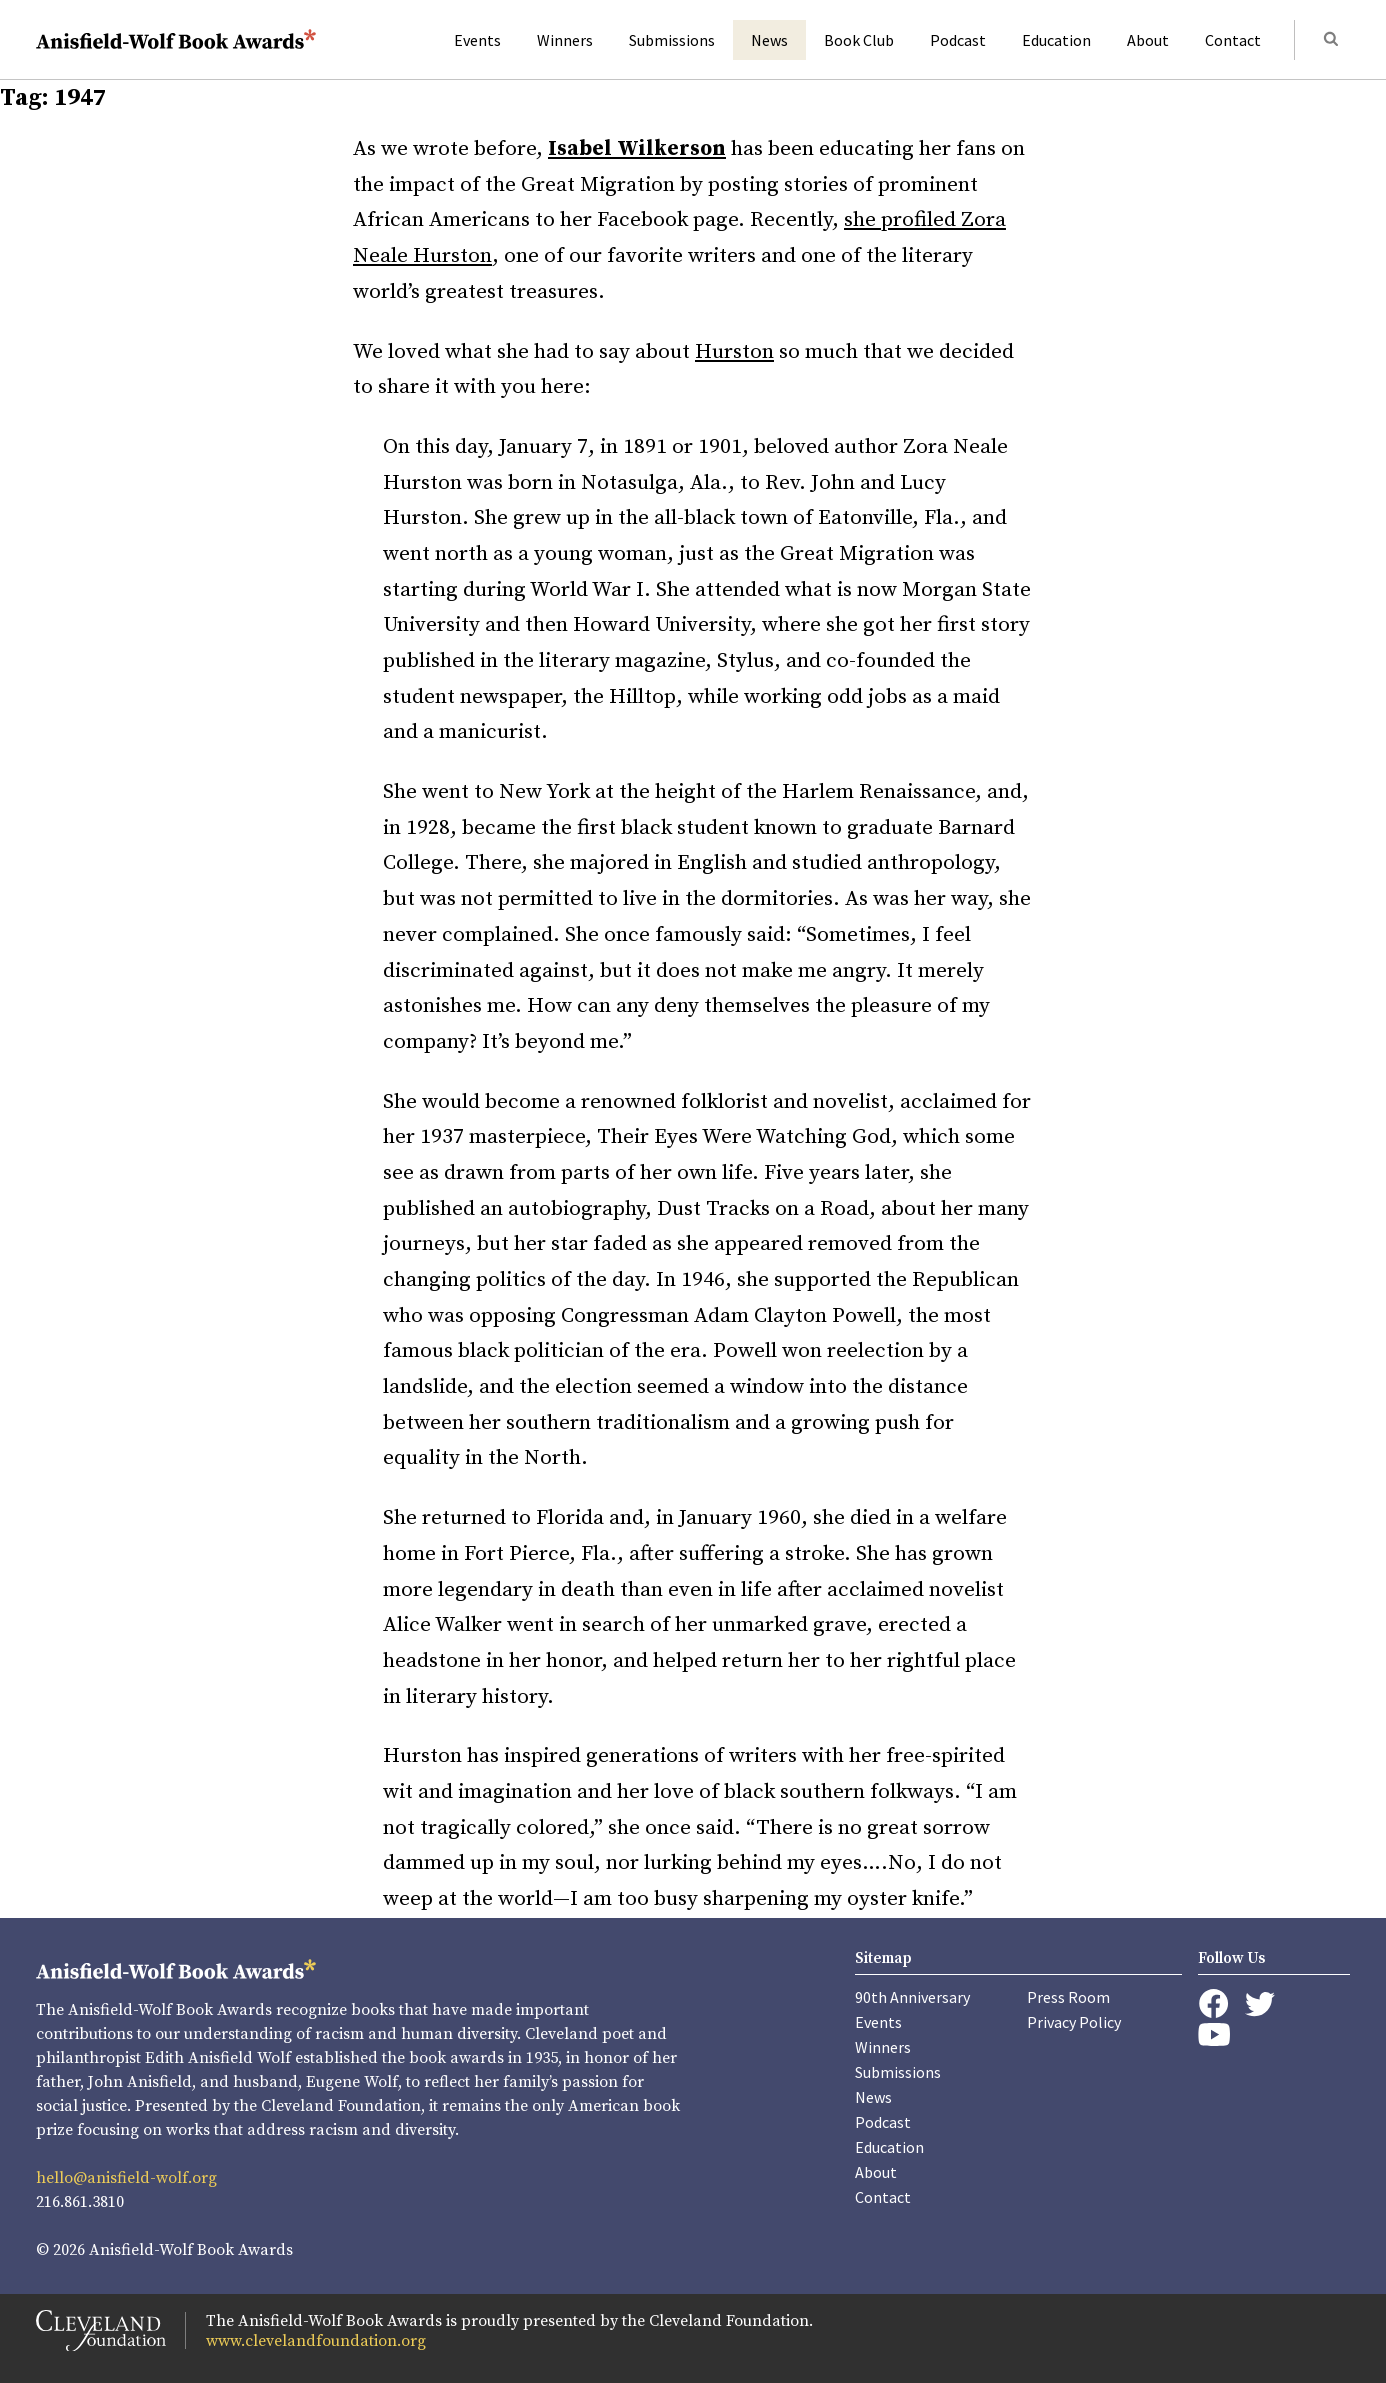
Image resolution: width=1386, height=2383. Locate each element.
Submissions (672, 40)
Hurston (734, 352)
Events (477, 40)
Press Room (1068, 1997)
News (769, 40)
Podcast (958, 40)
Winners (565, 40)
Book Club (859, 40)
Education (1056, 40)
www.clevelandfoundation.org (316, 2341)
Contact (1233, 40)
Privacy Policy (1074, 2022)
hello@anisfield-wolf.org (126, 2178)
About (1148, 40)
